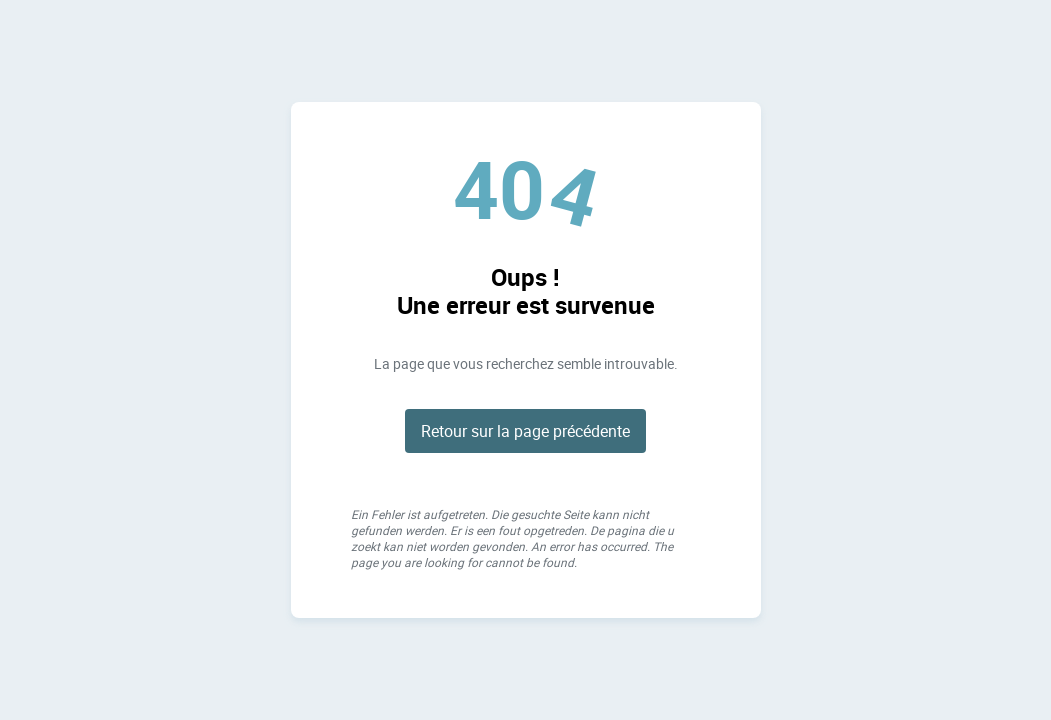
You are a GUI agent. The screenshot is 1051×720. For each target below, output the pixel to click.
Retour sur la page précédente (525, 431)
